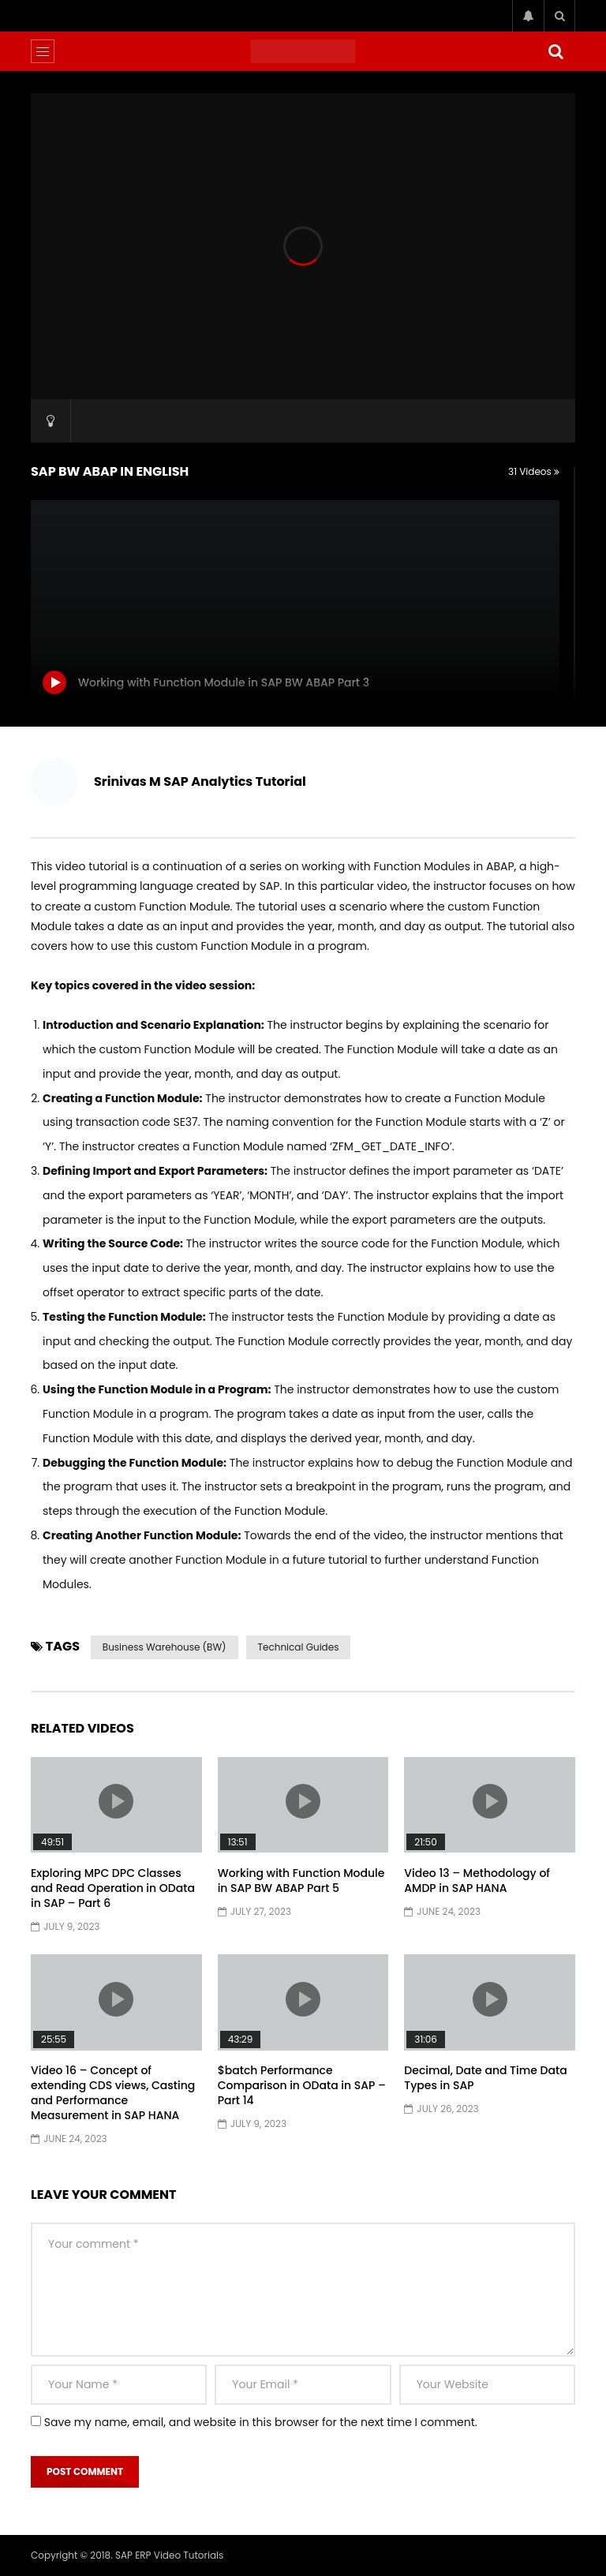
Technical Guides (298, 1647)
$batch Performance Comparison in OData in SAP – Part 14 (302, 2085)
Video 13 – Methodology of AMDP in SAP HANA (477, 1880)
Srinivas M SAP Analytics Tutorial (200, 781)
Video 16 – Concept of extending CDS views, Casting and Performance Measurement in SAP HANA (113, 2092)
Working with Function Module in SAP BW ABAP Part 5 (301, 1880)
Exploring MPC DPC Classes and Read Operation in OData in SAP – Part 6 (113, 1888)
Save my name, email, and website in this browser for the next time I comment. (260, 2422)
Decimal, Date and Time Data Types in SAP (485, 2077)
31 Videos (533, 471)
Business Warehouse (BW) (164, 1647)
